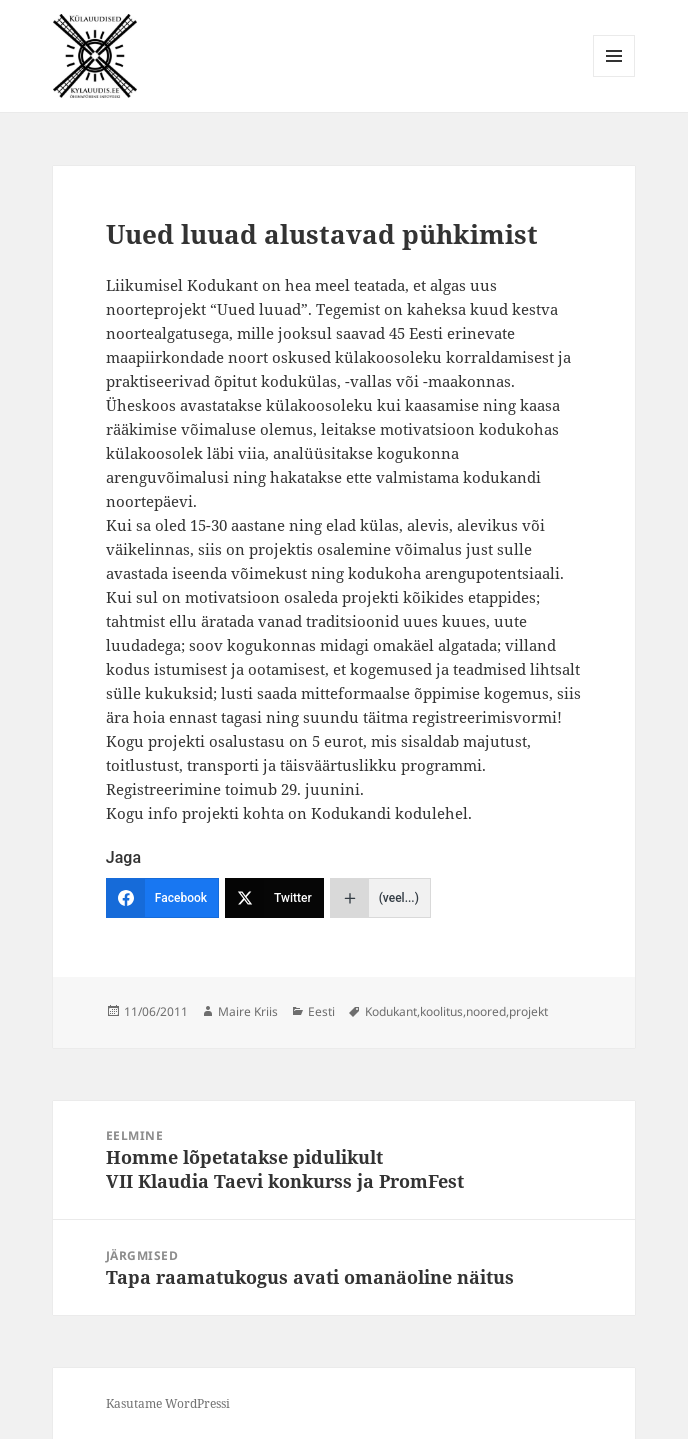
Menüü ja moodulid (614, 76)
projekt (528, 1011)
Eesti (321, 1011)
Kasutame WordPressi (168, 1403)
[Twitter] (274, 898)
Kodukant (391, 1011)
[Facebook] (162, 898)
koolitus (441, 1011)
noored (486, 1011)
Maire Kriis (248, 1011)
